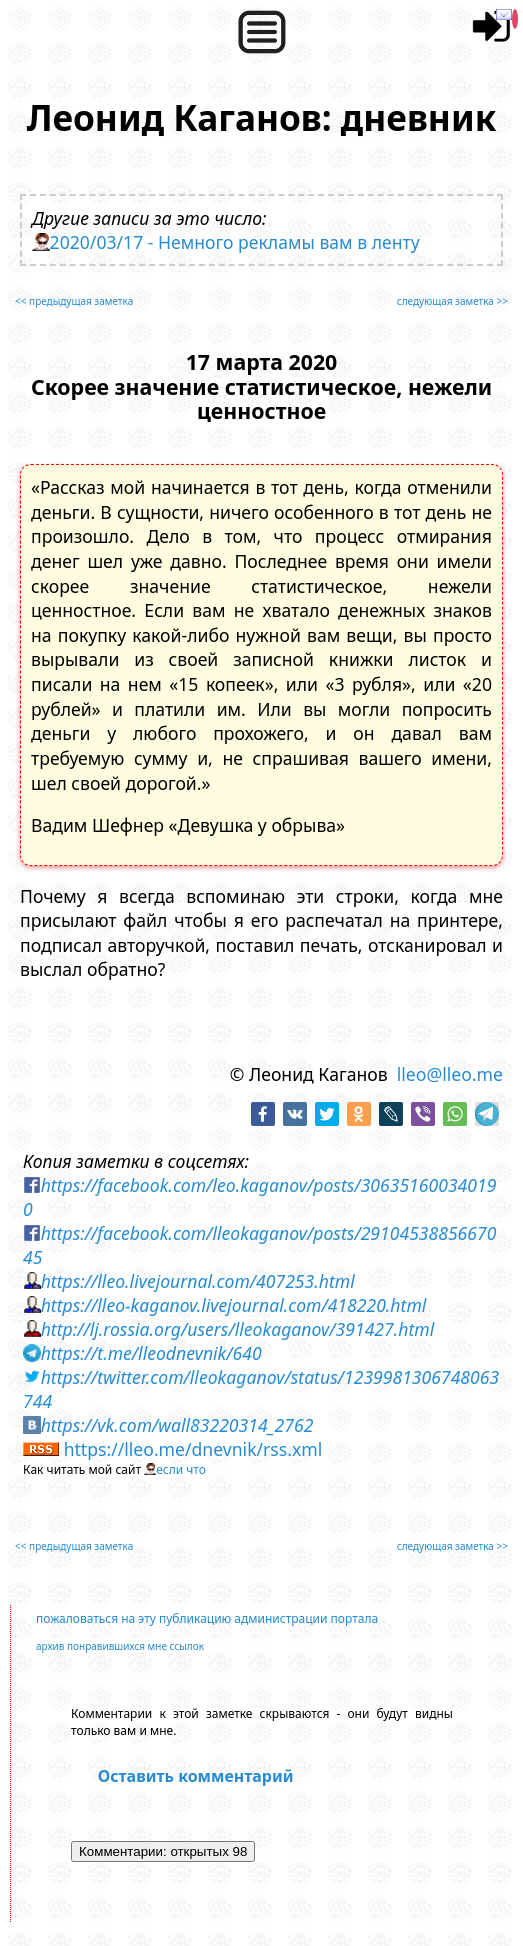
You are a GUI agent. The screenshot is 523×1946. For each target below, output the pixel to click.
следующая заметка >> (452, 301)
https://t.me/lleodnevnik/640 (151, 1353)
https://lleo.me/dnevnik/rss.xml (193, 1449)
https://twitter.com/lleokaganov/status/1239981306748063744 (261, 1389)
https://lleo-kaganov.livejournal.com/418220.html (234, 1305)
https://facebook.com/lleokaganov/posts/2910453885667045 (259, 1245)
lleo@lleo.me (450, 1074)
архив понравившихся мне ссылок (120, 1646)
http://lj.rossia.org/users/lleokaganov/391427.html (238, 1329)
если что (181, 1469)
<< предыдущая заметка (74, 301)
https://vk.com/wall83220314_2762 (177, 1425)
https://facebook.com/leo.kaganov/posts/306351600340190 (259, 1197)
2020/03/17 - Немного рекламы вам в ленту (235, 242)
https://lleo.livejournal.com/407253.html (198, 1281)
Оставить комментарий (196, 1776)
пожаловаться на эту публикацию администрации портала (207, 1618)
